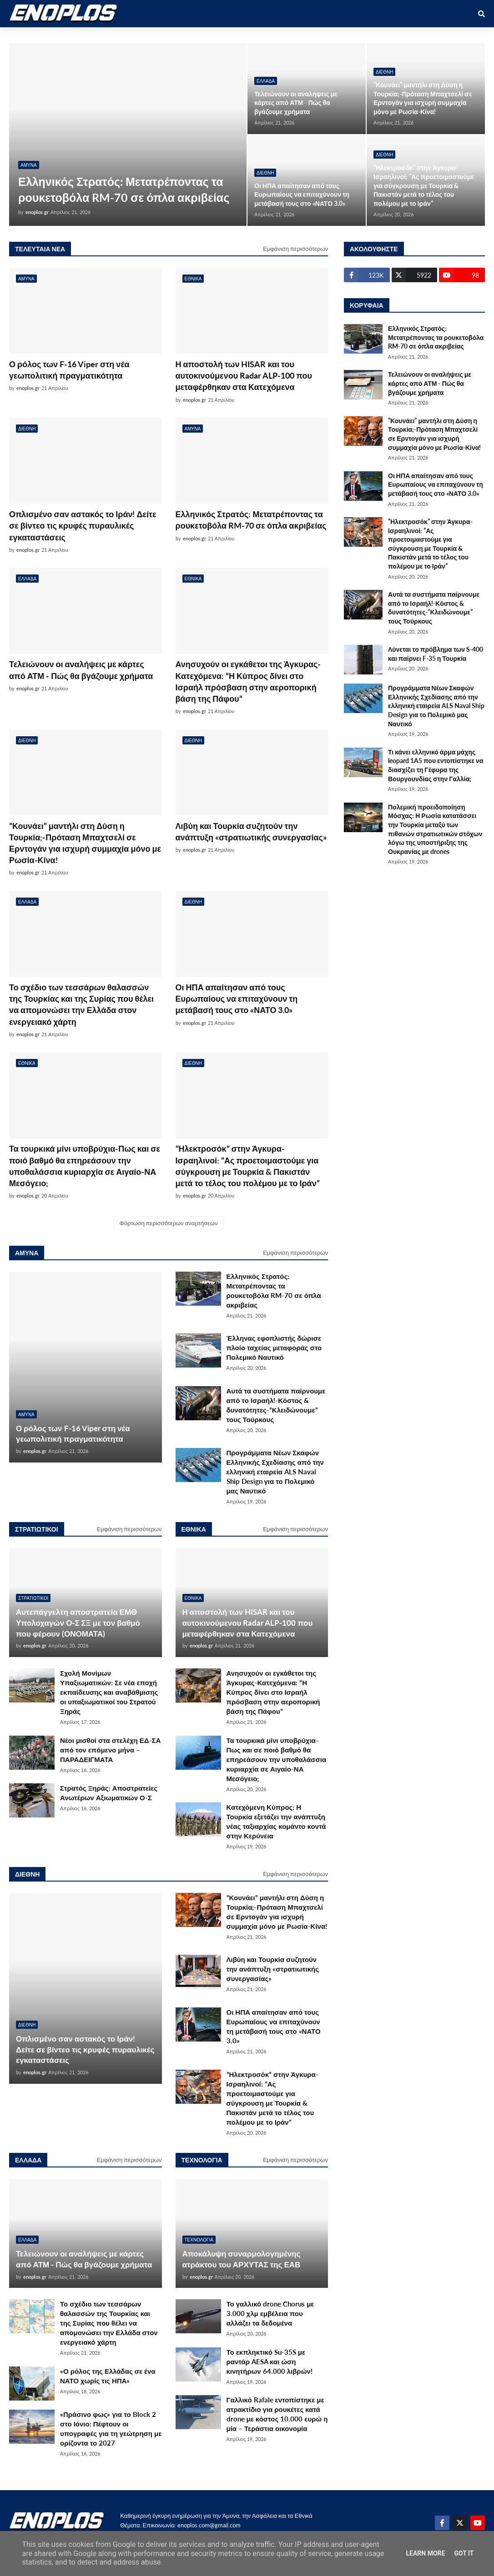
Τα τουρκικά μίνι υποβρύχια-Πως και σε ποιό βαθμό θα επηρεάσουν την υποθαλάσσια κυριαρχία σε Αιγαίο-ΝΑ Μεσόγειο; (84, 1165)
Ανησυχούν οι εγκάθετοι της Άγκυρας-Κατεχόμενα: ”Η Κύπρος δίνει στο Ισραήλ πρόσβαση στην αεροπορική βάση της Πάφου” (248, 681)
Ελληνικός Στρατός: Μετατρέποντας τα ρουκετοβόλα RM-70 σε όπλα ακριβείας (123, 189)
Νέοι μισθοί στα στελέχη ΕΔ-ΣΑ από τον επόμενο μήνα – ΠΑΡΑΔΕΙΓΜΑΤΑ (110, 1749)
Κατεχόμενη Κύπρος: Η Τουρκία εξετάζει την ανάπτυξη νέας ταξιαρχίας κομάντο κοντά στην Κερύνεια (276, 1821)
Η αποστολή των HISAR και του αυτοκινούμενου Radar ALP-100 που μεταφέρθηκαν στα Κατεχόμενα (244, 375)
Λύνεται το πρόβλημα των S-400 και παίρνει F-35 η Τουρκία (435, 653)
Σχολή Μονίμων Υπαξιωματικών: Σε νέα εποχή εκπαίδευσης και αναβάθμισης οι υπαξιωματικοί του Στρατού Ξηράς (109, 1692)
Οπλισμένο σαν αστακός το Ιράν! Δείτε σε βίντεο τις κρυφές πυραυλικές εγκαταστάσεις (82, 525)
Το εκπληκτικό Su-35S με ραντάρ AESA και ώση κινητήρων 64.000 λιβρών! (270, 2361)
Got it (464, 2553)
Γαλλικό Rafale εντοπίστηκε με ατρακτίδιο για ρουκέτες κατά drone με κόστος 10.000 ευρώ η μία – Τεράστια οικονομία (277, 2414)
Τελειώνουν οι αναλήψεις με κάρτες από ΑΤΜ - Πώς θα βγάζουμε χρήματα (296, 102)
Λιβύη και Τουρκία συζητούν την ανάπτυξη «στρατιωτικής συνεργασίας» (251, 831)
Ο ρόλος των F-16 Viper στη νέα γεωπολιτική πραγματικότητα (69, 369)
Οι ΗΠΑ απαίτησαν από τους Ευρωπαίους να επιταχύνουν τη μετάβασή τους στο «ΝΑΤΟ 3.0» (301, 194)
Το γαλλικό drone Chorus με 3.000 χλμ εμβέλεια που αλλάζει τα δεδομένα (270, 2313)
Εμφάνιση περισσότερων (295, 248)
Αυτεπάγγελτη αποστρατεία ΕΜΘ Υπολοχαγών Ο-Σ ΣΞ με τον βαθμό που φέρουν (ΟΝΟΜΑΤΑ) (78, 1622)
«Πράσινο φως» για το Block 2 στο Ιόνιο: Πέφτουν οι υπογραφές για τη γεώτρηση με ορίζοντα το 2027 (110, 2428)
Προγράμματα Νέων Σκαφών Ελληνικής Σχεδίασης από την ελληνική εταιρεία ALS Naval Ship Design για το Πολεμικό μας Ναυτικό (275, 1471)
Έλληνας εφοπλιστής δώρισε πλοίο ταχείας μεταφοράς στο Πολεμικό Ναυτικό (274, 1347)
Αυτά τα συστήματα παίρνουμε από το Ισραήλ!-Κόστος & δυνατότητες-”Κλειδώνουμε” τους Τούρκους (276, 1405)
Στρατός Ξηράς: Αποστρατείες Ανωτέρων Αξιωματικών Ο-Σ (108, 1793)
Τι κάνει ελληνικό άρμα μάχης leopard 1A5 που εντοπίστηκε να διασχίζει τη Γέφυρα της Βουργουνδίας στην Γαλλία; (435, 765)
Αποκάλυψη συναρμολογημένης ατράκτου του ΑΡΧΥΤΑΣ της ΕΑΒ (241, 2259)
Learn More (425, 2553)
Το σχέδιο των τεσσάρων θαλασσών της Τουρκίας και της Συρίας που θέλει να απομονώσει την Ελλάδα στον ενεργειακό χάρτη (81, 1004)
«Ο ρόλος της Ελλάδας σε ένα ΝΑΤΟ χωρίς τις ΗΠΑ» (107, 2376)
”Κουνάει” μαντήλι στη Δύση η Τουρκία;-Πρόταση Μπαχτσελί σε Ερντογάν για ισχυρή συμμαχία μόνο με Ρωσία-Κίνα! (422, 98)
